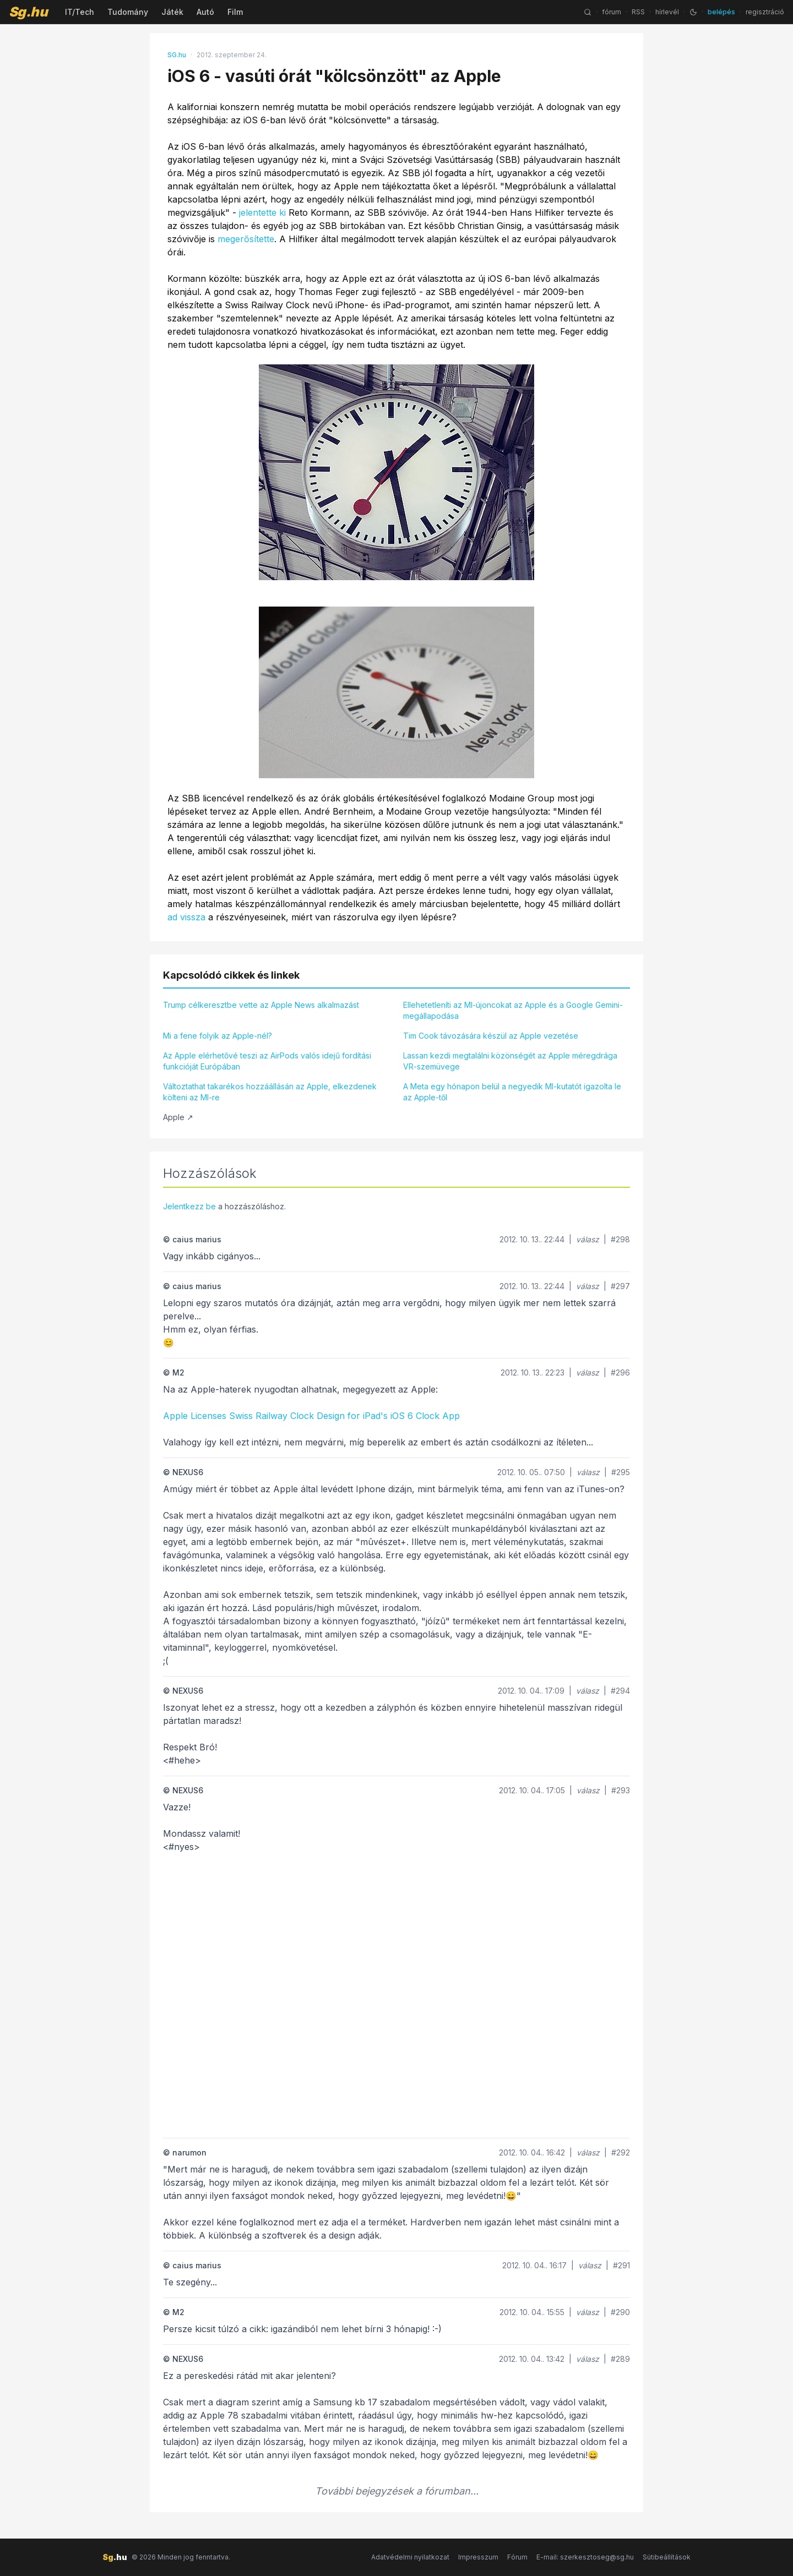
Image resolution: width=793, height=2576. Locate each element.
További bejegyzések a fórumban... (397, 2491)
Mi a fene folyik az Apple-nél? (217, 1035)
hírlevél (667, 12)
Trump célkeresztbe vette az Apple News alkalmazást (261, 1004)
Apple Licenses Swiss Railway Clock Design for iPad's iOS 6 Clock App (311, 1415)
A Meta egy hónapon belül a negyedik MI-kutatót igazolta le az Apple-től (512, 1092)
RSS (638, 12)
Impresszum (478, 2557)
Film (235, 12)
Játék (172, 12)
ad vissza (186, 917)
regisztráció (765, 12)
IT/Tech (79, 12)
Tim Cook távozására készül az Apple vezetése (490, 1035)
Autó (205, 12)
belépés (721, 12)
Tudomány (127, 12)
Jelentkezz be (189, 1206)
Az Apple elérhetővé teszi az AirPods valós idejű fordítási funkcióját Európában (267, 1061)
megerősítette (246, 238)
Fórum (517, 2557)
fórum (611, 12)
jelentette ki (262, 212)
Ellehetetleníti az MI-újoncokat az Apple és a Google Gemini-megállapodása (513, 1010)
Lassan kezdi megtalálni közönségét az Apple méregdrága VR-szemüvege (510, 1061)
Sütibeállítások (667, 2557)
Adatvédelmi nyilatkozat (410, 2557)
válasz (587, 1239)
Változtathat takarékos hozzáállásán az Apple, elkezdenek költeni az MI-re (270, 1092)
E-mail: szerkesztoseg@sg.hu (585, 2557)
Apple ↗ (178, 1117)
